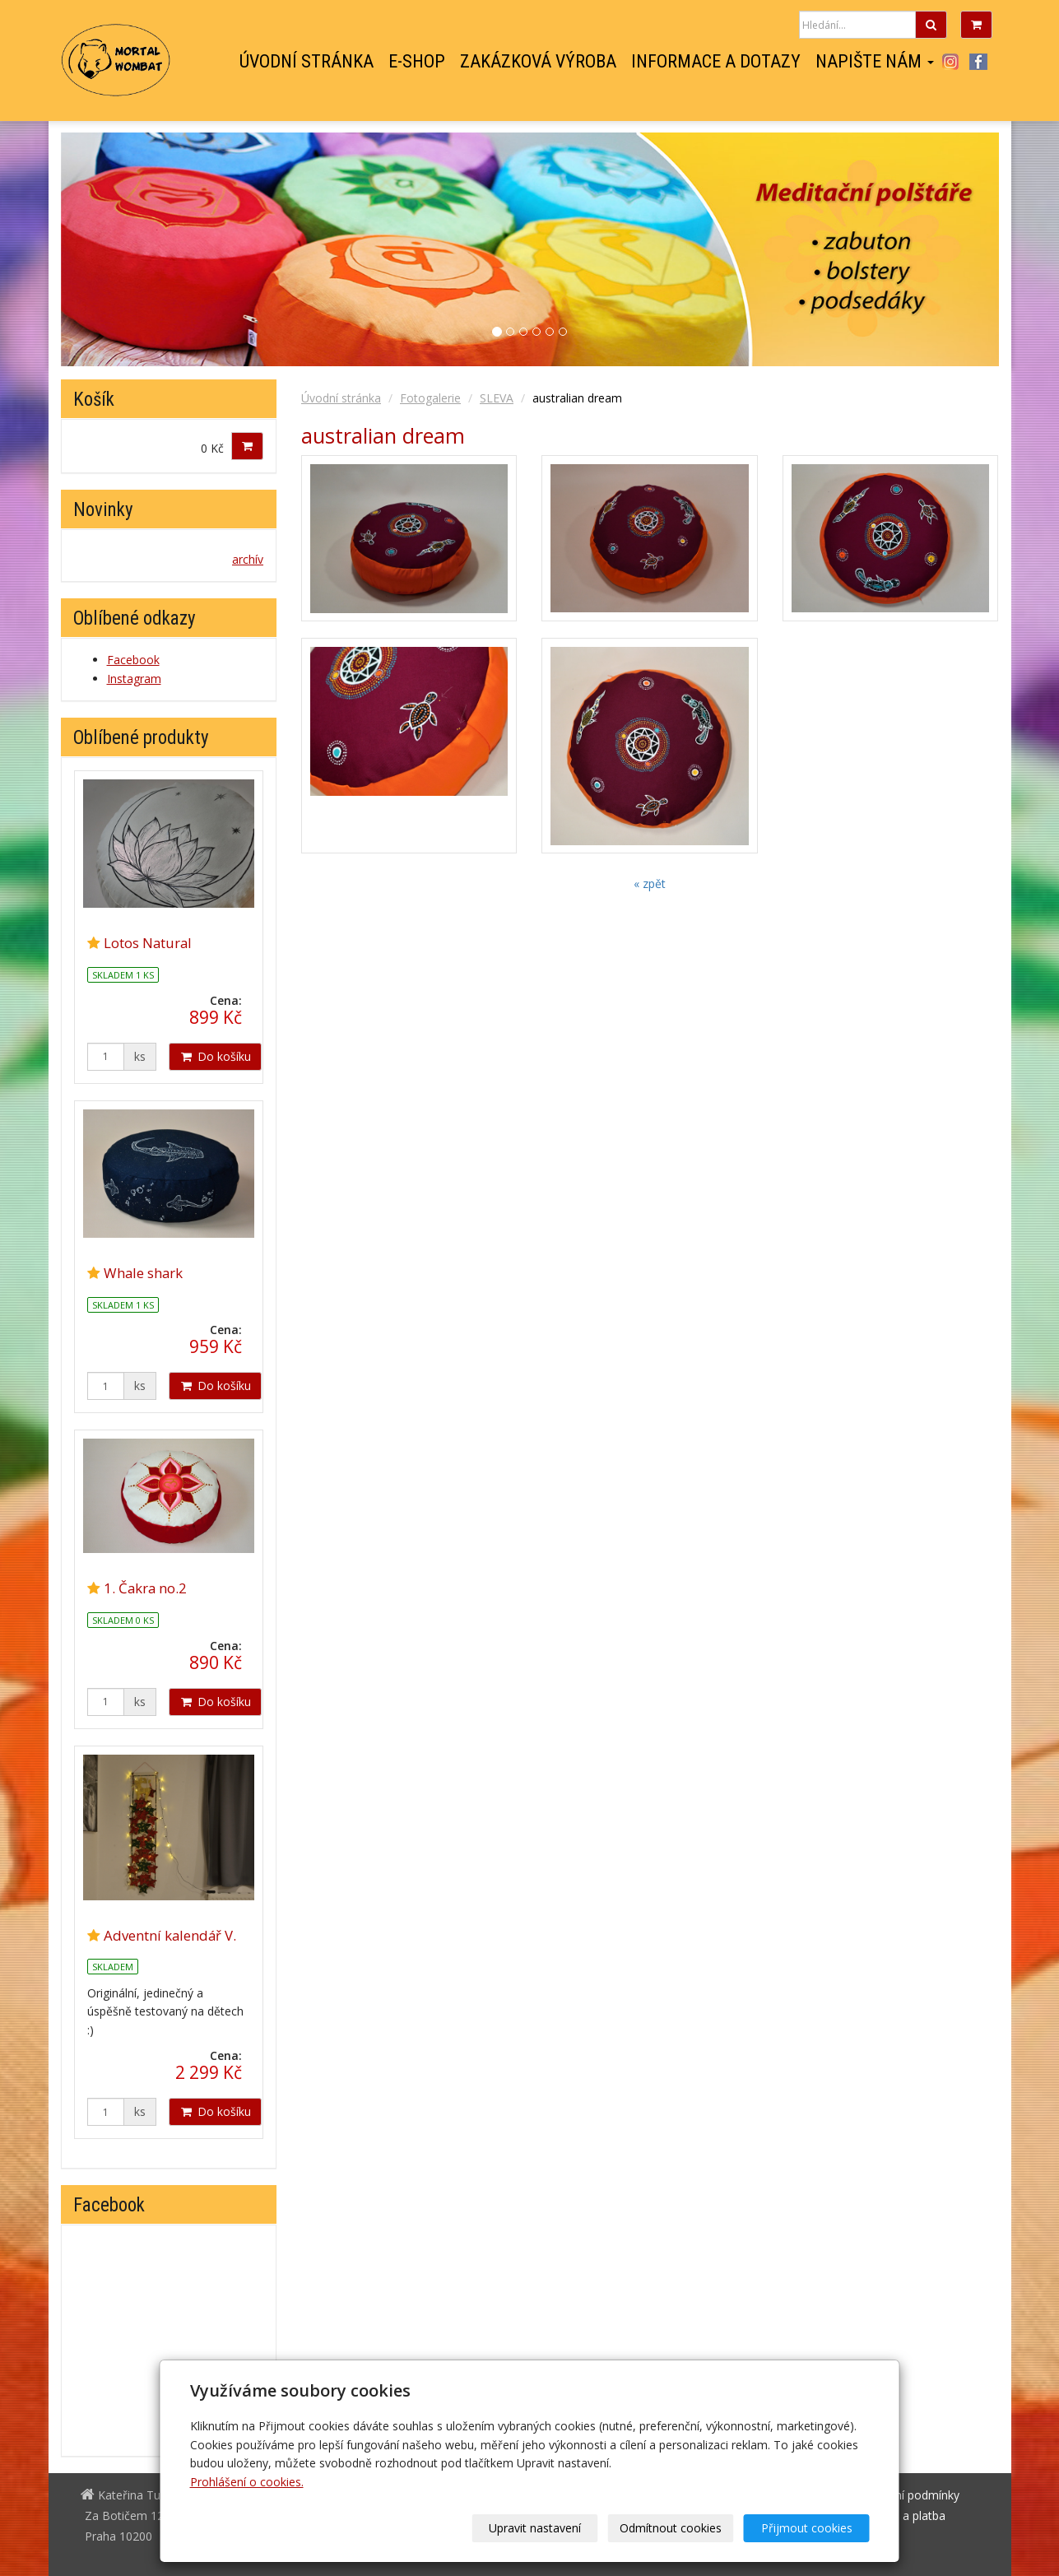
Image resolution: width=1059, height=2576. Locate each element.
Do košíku (215, 1056)
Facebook (978, 61)
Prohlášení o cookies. (247, 2482)
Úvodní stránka (306, 61)
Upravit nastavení (535, 2528)
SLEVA (496, 398)
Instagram (950, 61)
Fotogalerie (430, 398)
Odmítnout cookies (671, 2528)
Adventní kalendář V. (170, 1935)
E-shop (416, 61)
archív (247, 559)
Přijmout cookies (806, 2528)
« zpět (650, 883)
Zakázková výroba (538, 61)
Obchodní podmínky (906, 2495)
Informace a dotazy (716, 61)
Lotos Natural (148, 942)
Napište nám (874, 61)
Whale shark (143, 1272)
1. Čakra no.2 (145, 1588)
